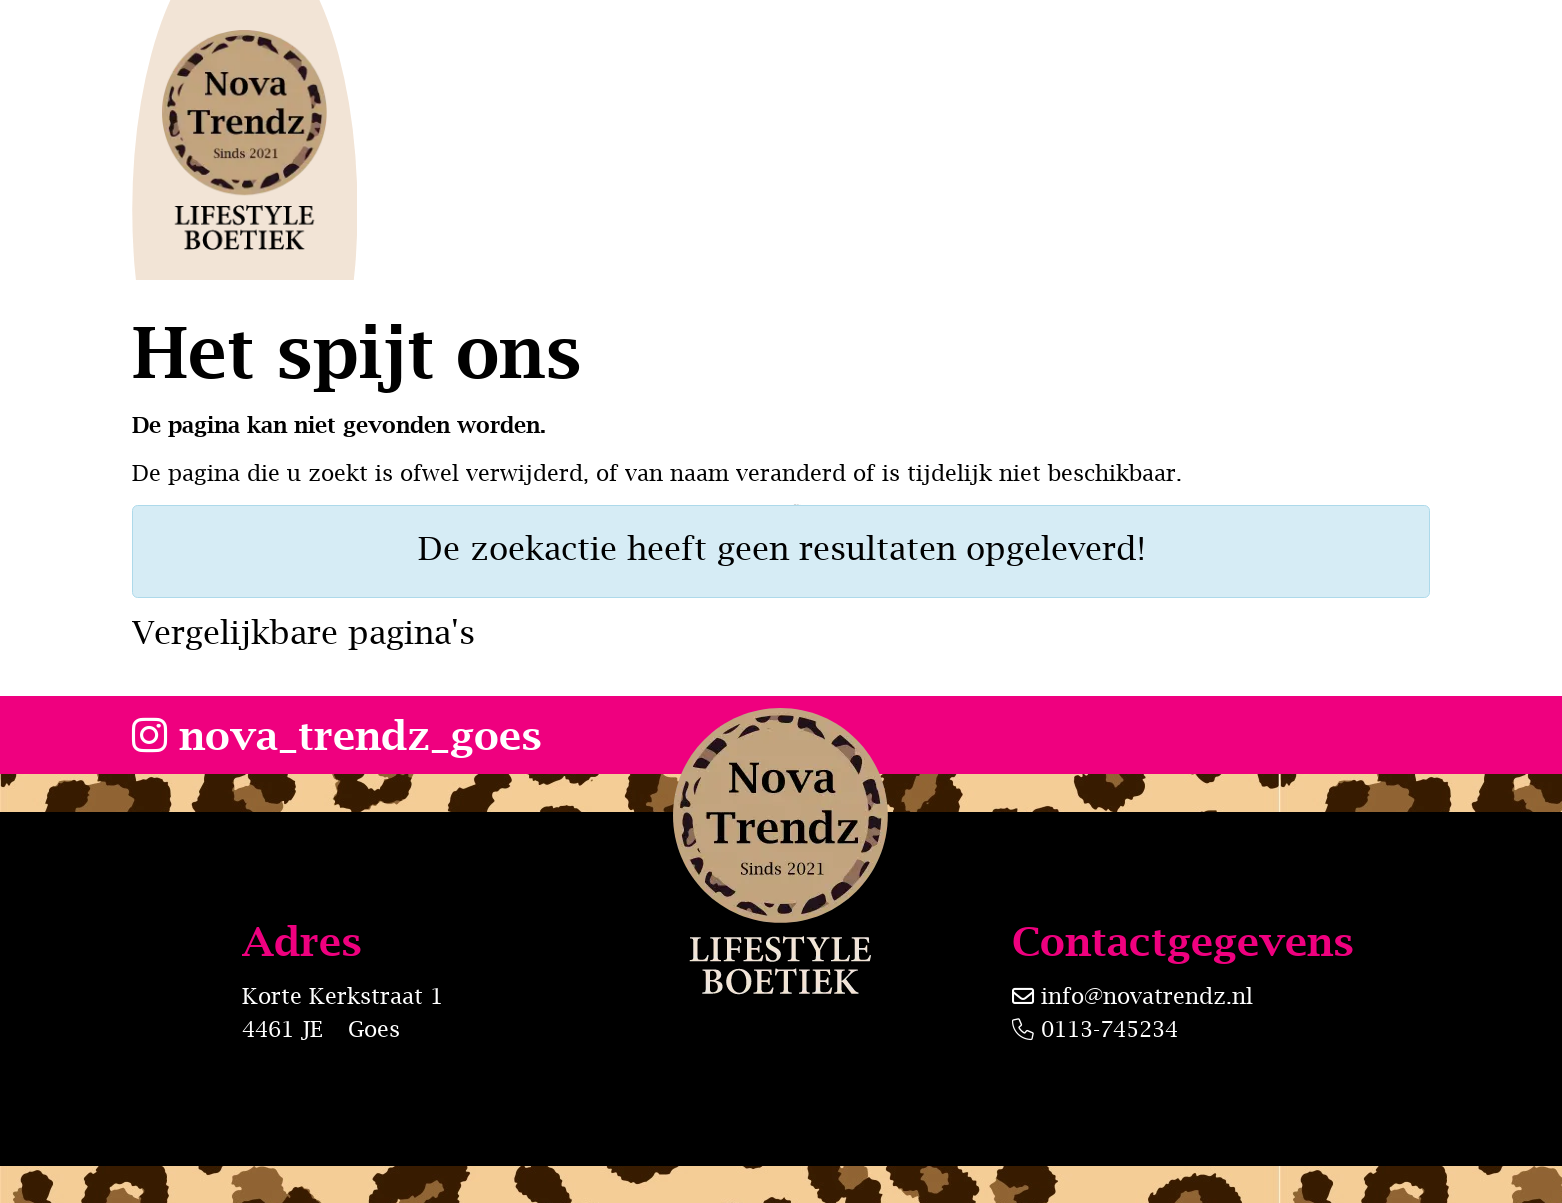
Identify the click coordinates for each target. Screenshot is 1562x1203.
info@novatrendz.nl (1147, 996)
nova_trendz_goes (337, 734)
